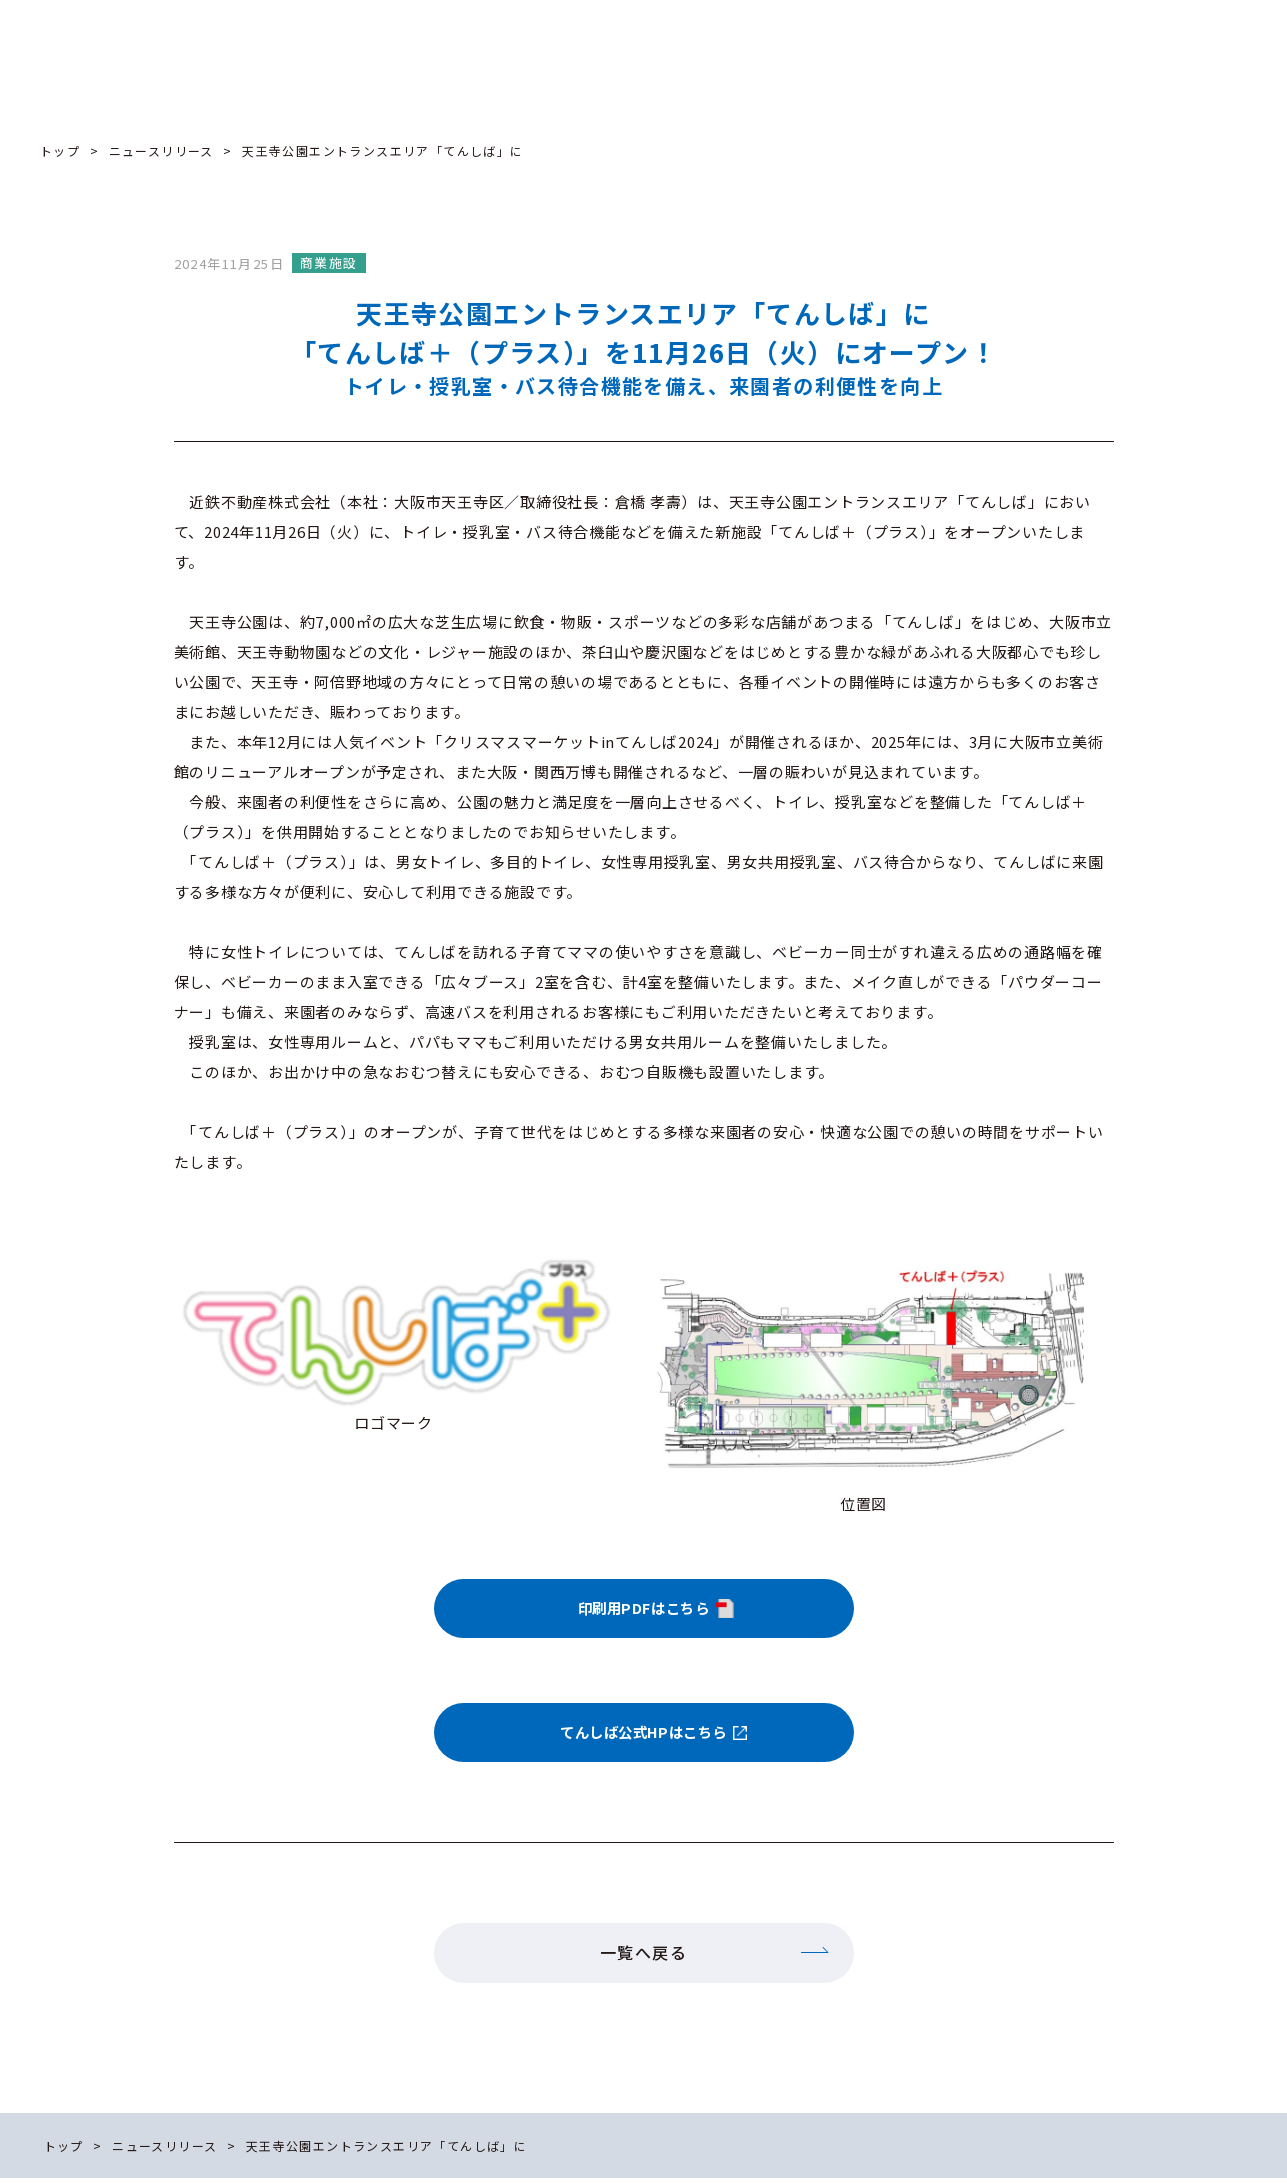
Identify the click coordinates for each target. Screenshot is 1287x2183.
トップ (60, 150)
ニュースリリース (161, 150)
